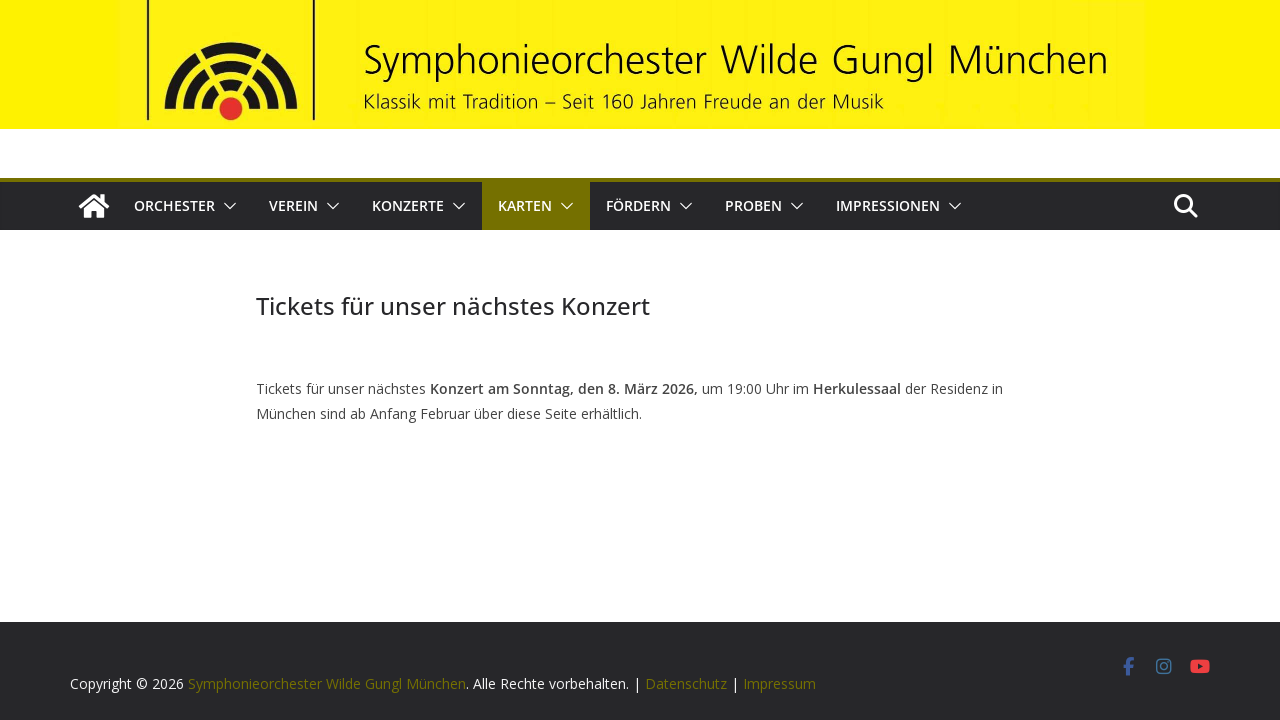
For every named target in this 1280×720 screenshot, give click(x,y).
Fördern (638, 205)
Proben (753, 205)
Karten (525, 205)
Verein (293, 205)
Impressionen (888, 205)
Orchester (174, 205)
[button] (226, 206)
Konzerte (408, 205)
